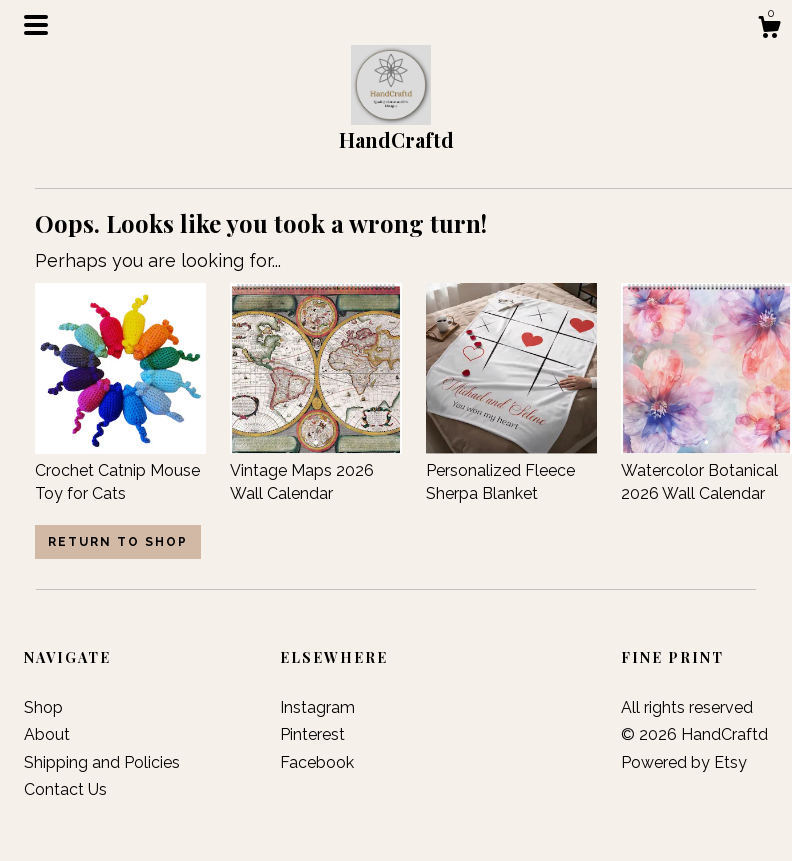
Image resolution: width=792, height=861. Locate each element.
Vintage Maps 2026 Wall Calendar (315, 471)
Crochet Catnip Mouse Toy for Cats (120, 471)
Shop (43, 707)
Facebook (317, 762)
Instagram (317, 707)
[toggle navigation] (36, 25)
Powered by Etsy (684, 762)
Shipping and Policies (102, 762)
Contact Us (65, 789)
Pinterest (312, 734)
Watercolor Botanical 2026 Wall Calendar (706, 471)
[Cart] (769, 30)
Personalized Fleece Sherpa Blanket (511, 471)
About (47, 734)
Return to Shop (118, 542)
